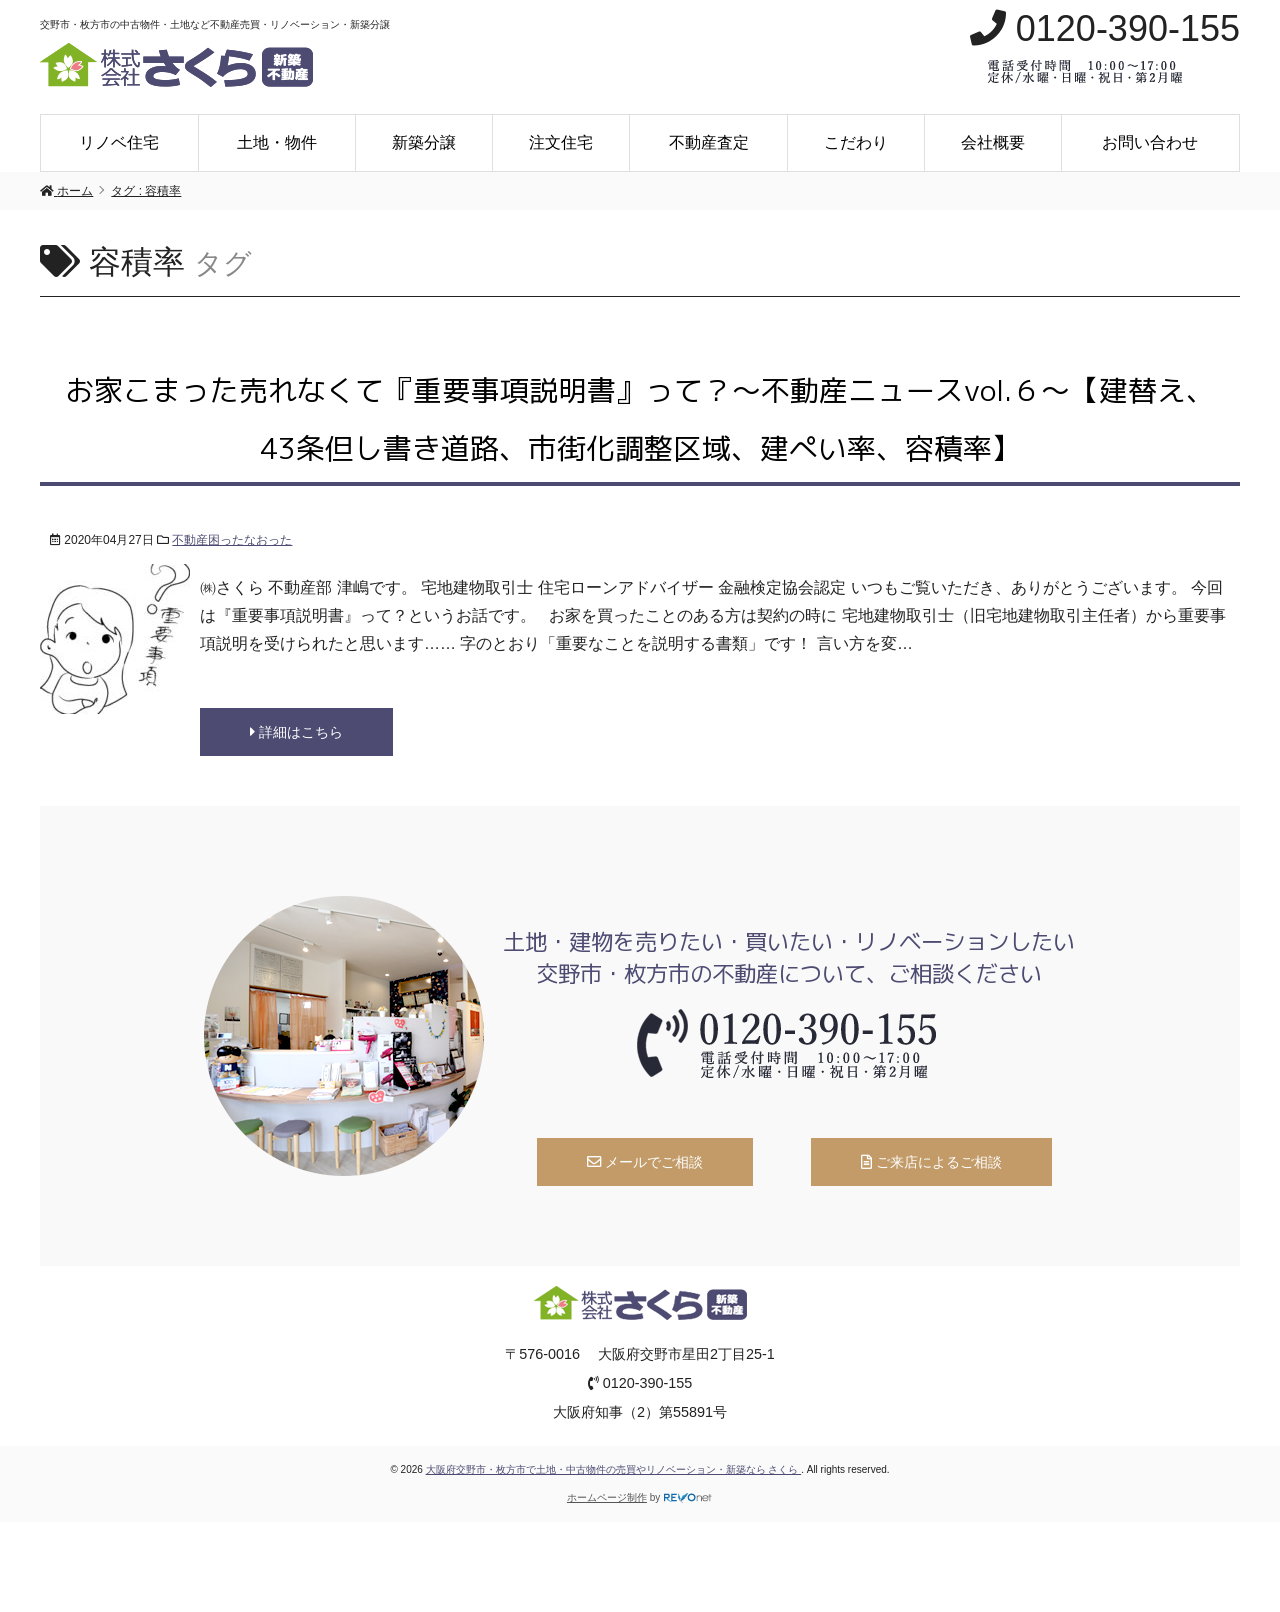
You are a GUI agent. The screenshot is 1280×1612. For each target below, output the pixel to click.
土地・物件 (277, 142)
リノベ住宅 (119, 142)
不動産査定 (709, 142)
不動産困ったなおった (232, 540)
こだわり (856, 142)
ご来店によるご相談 (931, 1162)
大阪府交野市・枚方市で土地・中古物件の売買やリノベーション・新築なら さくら (614, 1469)
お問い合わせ (1150, 142)
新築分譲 (424, 142)
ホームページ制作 (607, 1497)
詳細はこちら (296, 732)
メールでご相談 (645, 1162)
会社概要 (993, 142)
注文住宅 (561, 142)
